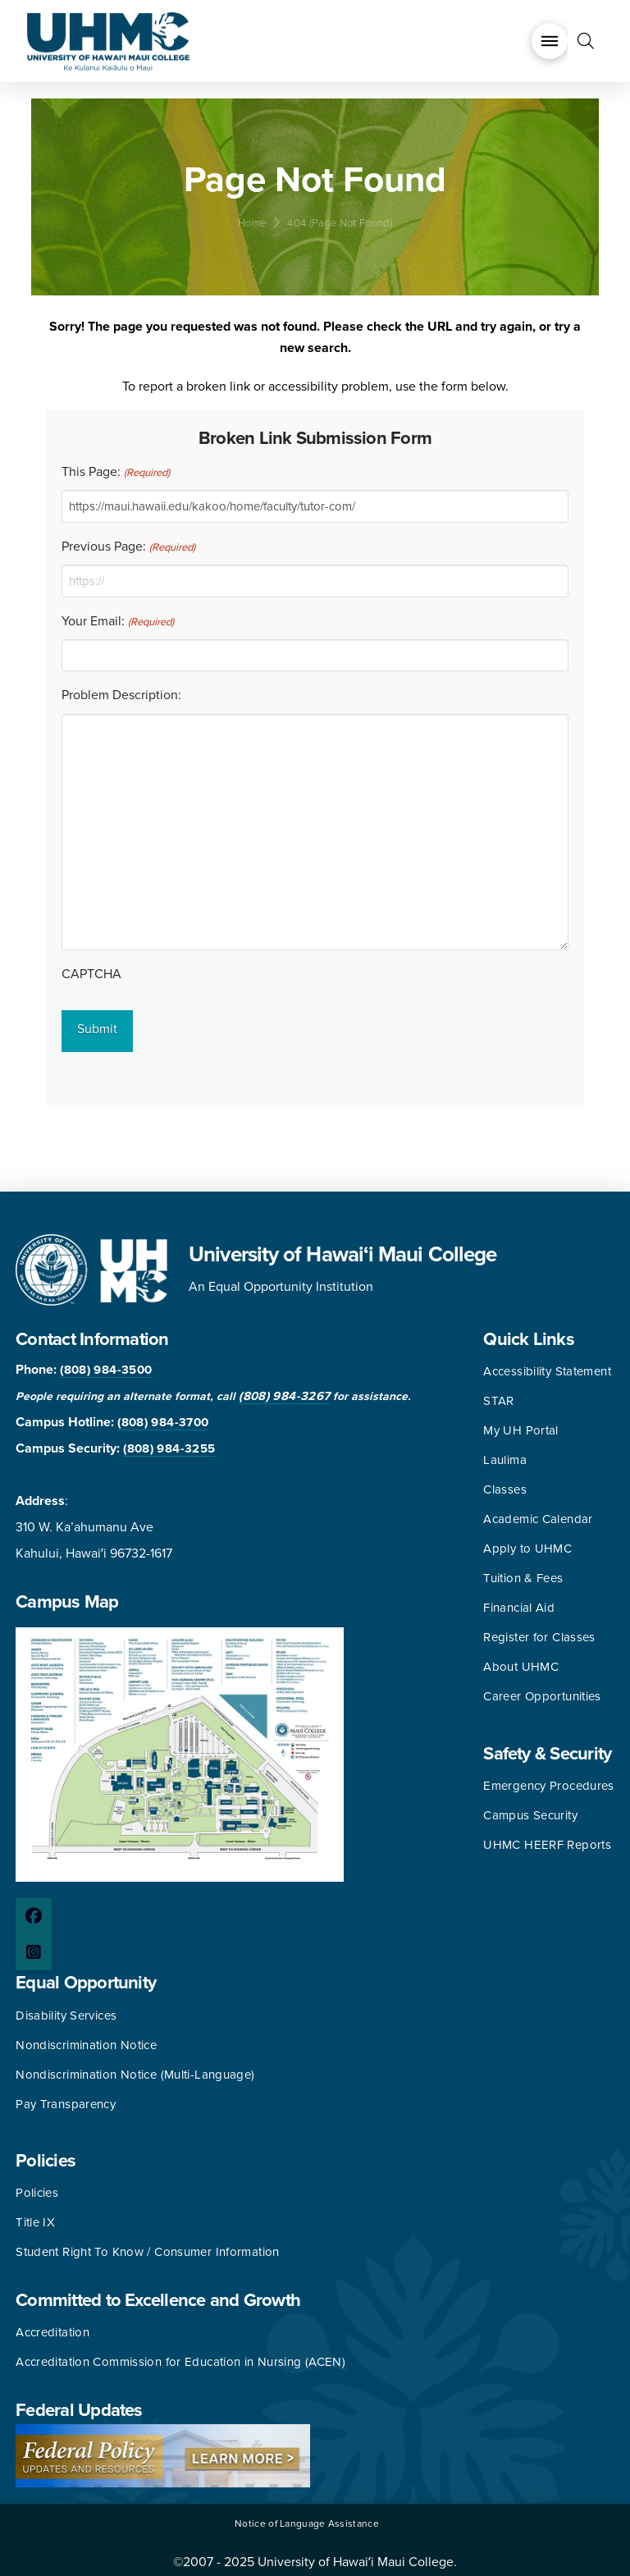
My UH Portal (521, 1425)
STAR (498, 1396)
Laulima (505, 1455)
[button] (550, 41)
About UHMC (521, 1661)
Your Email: (117, 622)
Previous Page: (128, 547)
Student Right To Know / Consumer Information (148, 2247)
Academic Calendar (537, 1514)
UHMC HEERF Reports (547, 1839)
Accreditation (52, 2327)
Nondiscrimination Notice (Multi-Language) (135, 2068)
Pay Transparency (66, 2098)
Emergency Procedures (548, 1780)
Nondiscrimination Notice (86, 2039)
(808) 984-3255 (169, 1443)
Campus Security (530, 1810)
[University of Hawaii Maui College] (108, 40)
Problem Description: (121, 695)
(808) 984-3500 (106, 1364)
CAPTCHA (91, 974)
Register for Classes (539, 1632)
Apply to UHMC (527, 1543)
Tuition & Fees (523, 1573)
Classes (505, 1484)
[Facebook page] (34, 1911)
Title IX (35, 2217)
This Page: (115, 473)
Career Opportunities (542, 1691)
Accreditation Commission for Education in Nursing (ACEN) (180, 2357)
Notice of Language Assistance (307, 2517)
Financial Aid (519, 1602)
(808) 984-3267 (284, 1391)
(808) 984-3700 (162, 1417)
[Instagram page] (34, 1947)
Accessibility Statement (547, 1366)
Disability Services (66, 2009)
